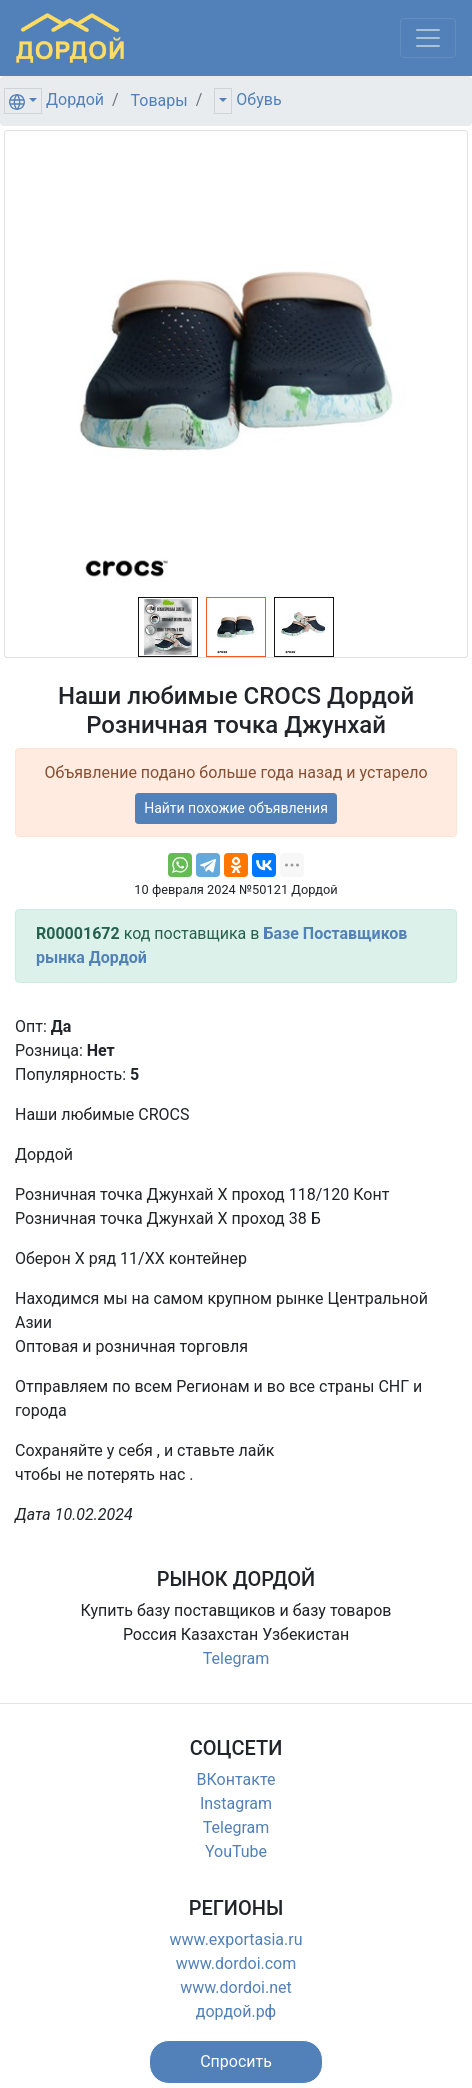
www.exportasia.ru (236, 1939)
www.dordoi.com (236, 1963)
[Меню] (428, 38)
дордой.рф (236, 2011)
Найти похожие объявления (236, 808)
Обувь (258, 99)
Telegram (236, 1658)
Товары (159, 100)
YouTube (236, 1851)
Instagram (236, 1803)
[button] (236, 2062)
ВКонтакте (236, 1779)
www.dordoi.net (236, 1987)
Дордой (75, 99)
